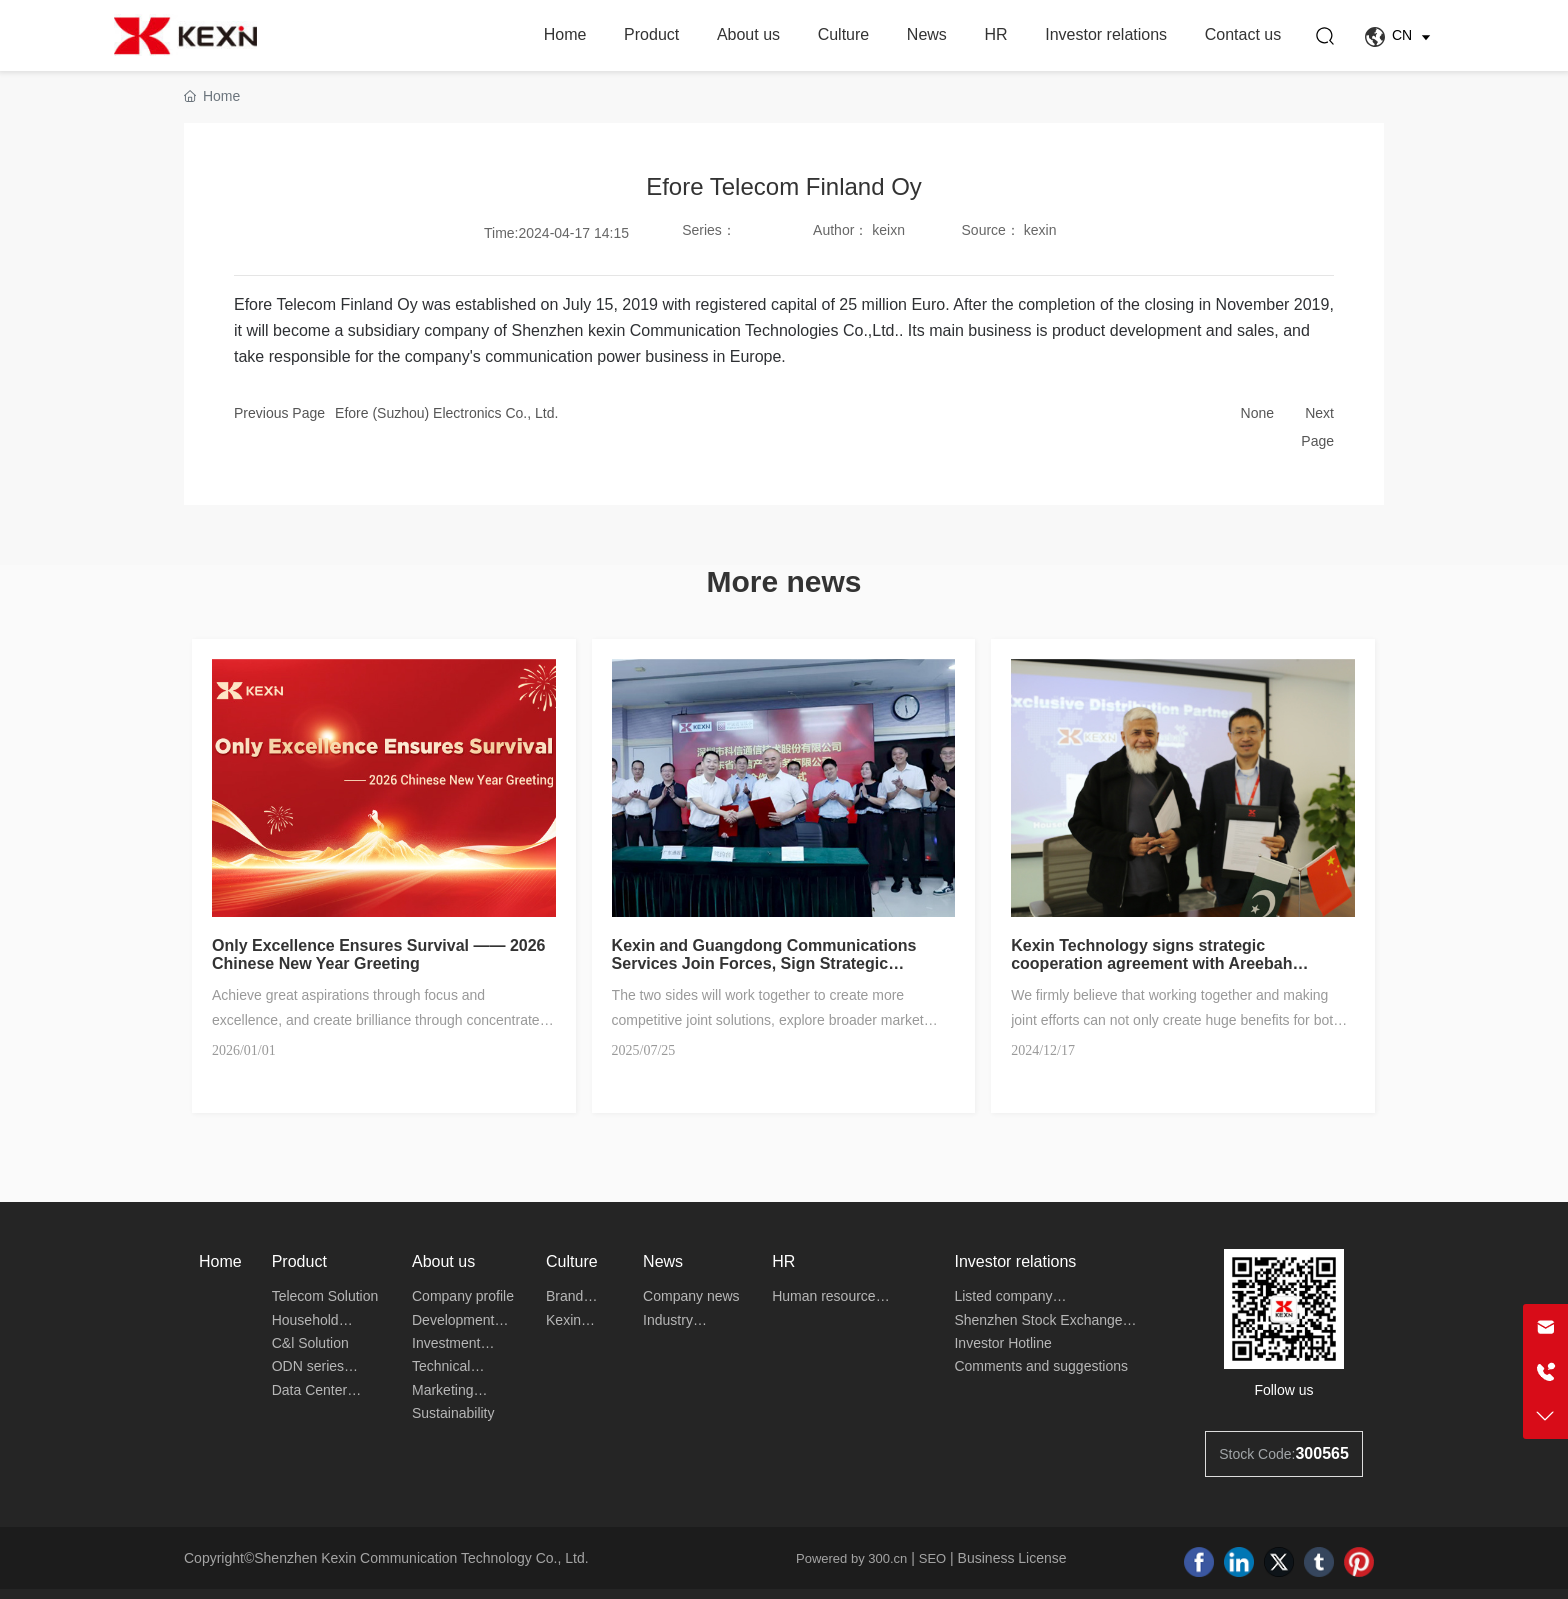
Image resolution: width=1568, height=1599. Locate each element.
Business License (1012, 1558)
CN (1400, 37)
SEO (932, 1558)
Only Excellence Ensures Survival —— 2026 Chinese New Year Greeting (379, 954)
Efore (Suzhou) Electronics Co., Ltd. (446, 413)
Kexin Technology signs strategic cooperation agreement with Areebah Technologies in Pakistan (1151, 963)
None (1257, 413)
